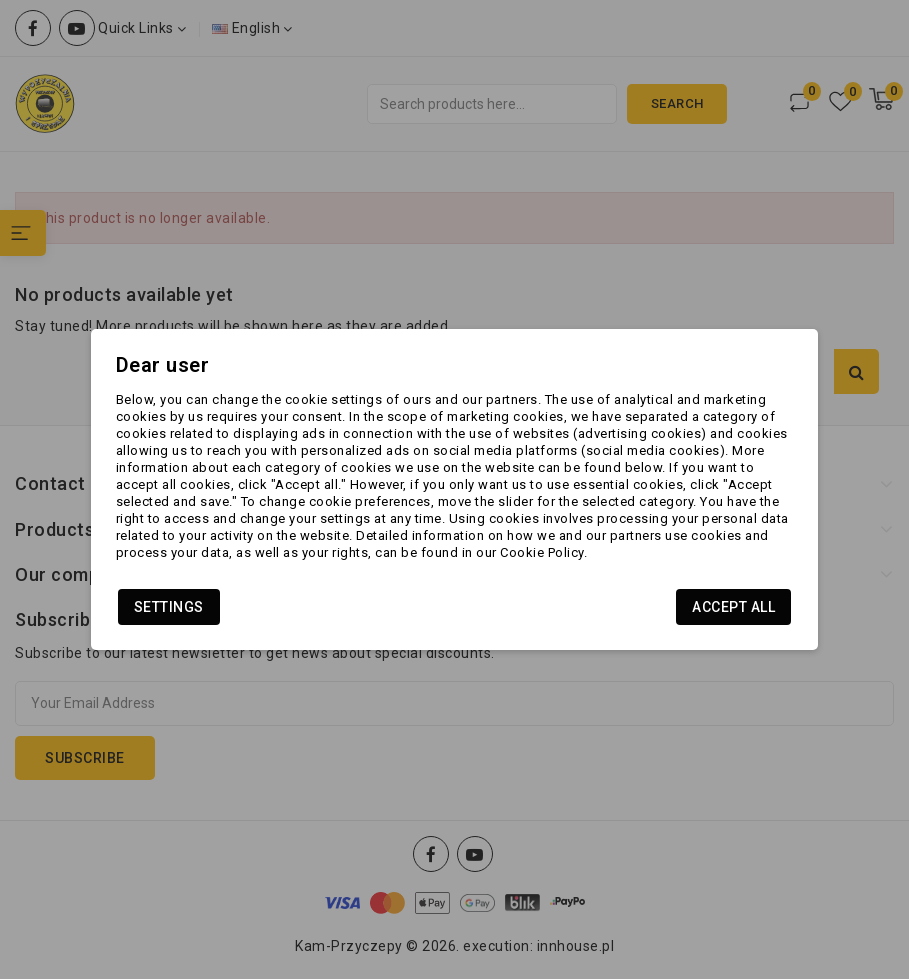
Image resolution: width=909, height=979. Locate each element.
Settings (169, 607)
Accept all (733, 607)
